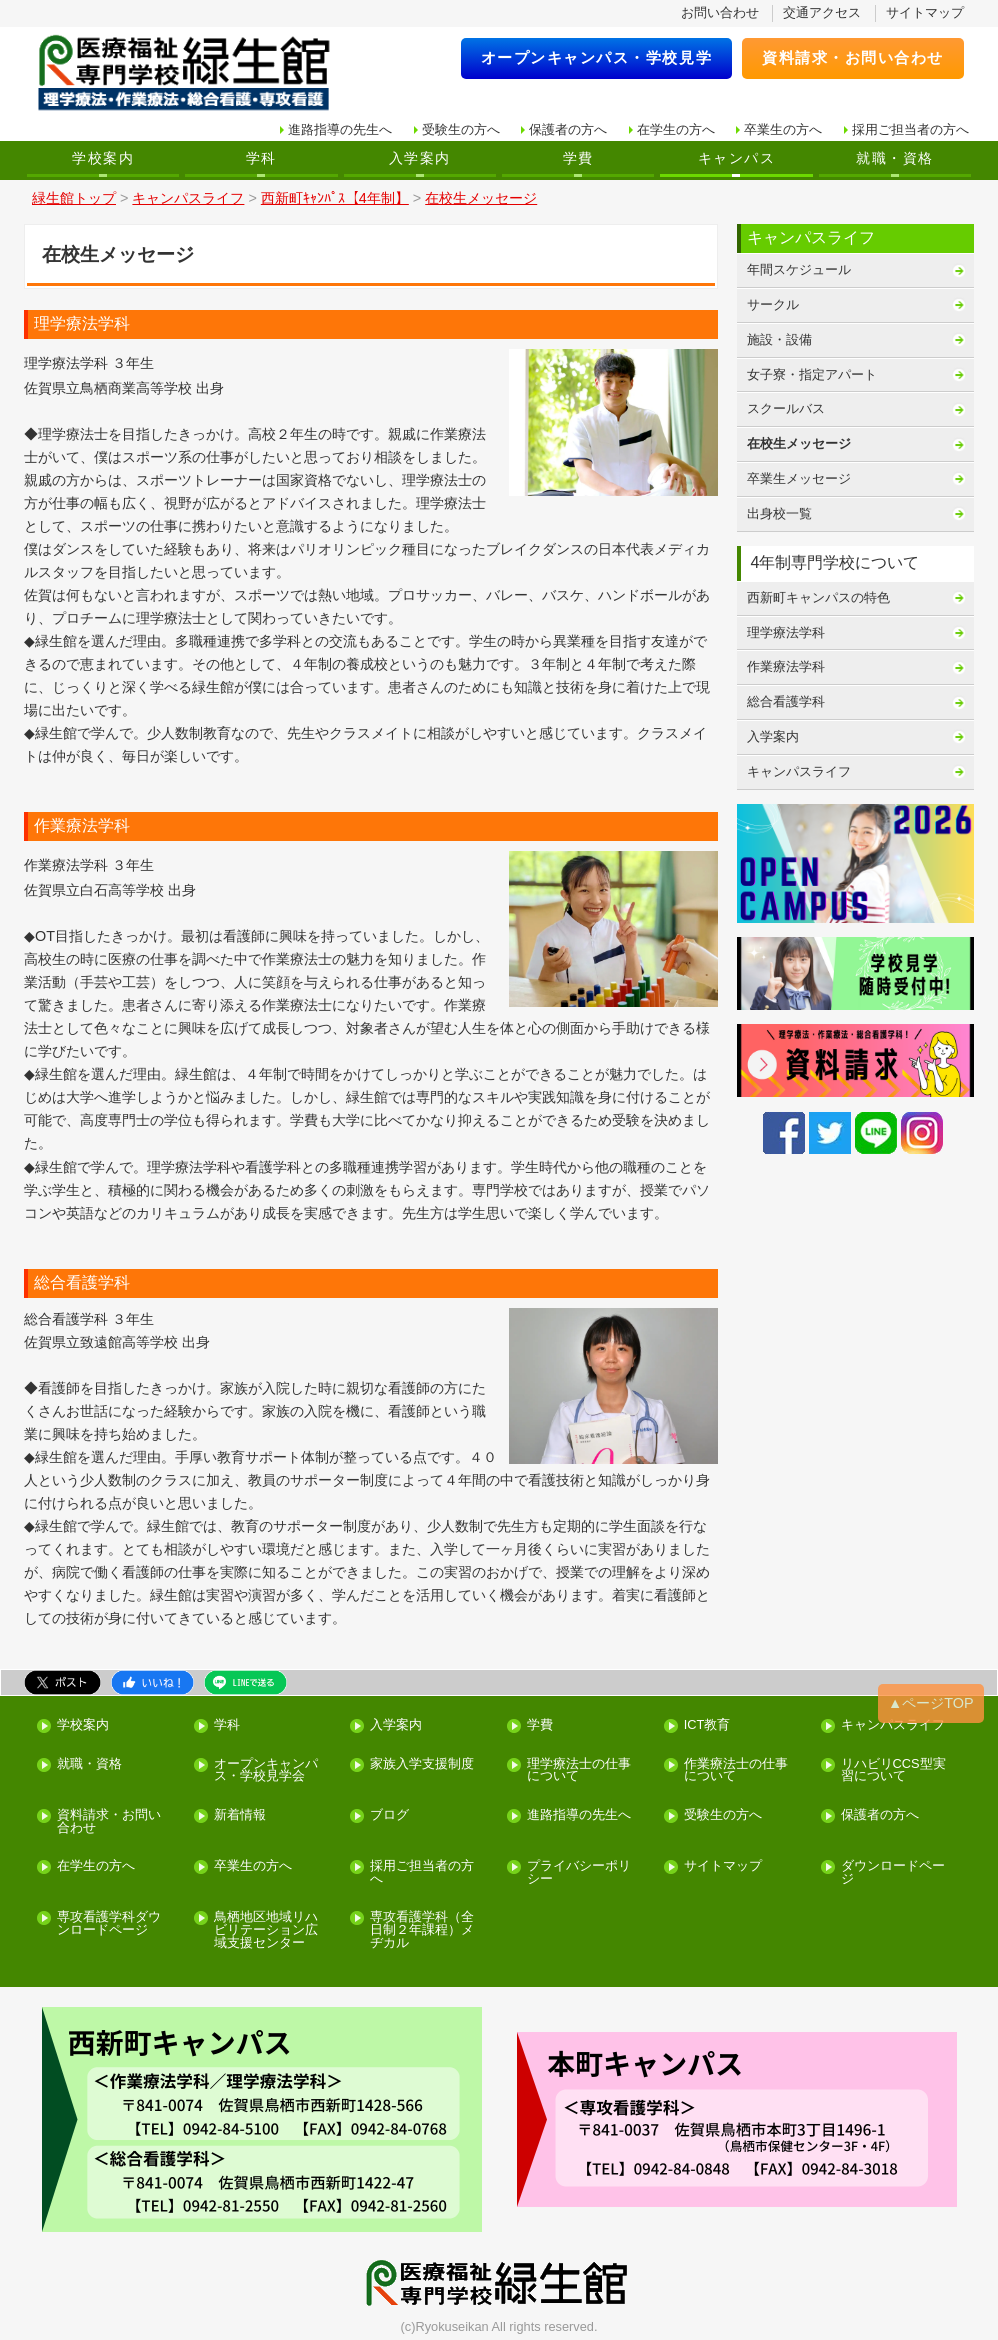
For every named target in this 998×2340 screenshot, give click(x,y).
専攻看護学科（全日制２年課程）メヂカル (422, 1930)
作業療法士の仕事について (736, 1771)
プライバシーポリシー (579, 1873)
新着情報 (240, 1815)
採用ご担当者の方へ (910, 129)
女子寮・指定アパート (812, 374)
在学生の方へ (676, 129)
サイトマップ (925, 12)
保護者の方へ (568, 129)
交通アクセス (822, 12)
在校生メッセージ (799, 443)
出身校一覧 (779, 513)
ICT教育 (707, 1725)
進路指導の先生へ (340, 129)
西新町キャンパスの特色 (818, 597)
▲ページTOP (931, 1703)
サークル (773, 304)
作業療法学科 (786, 666)
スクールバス (786, 408)
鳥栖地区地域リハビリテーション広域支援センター (266, 1930)
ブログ (389, 1815)
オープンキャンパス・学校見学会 (266, 1771)
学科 (261, 158)
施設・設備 (779, 339)
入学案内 (420, 158)
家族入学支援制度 (422, 1764)
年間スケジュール (799, 269)
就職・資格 (894, 158)
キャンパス (736, 158)
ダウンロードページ (893, 1873)
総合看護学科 (786, 701)
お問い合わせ (720, 12)
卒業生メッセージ (799, 478)
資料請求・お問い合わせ (853, 57)
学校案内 (103, 158)
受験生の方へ (461, 129)
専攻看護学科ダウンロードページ (109, 1924)
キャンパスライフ (799, 771)
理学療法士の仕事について (579, 1771)
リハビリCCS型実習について (893, 1771)
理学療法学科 (786, 632)
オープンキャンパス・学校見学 (597, 57)
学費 (578, 158)
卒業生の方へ (783, 129)
